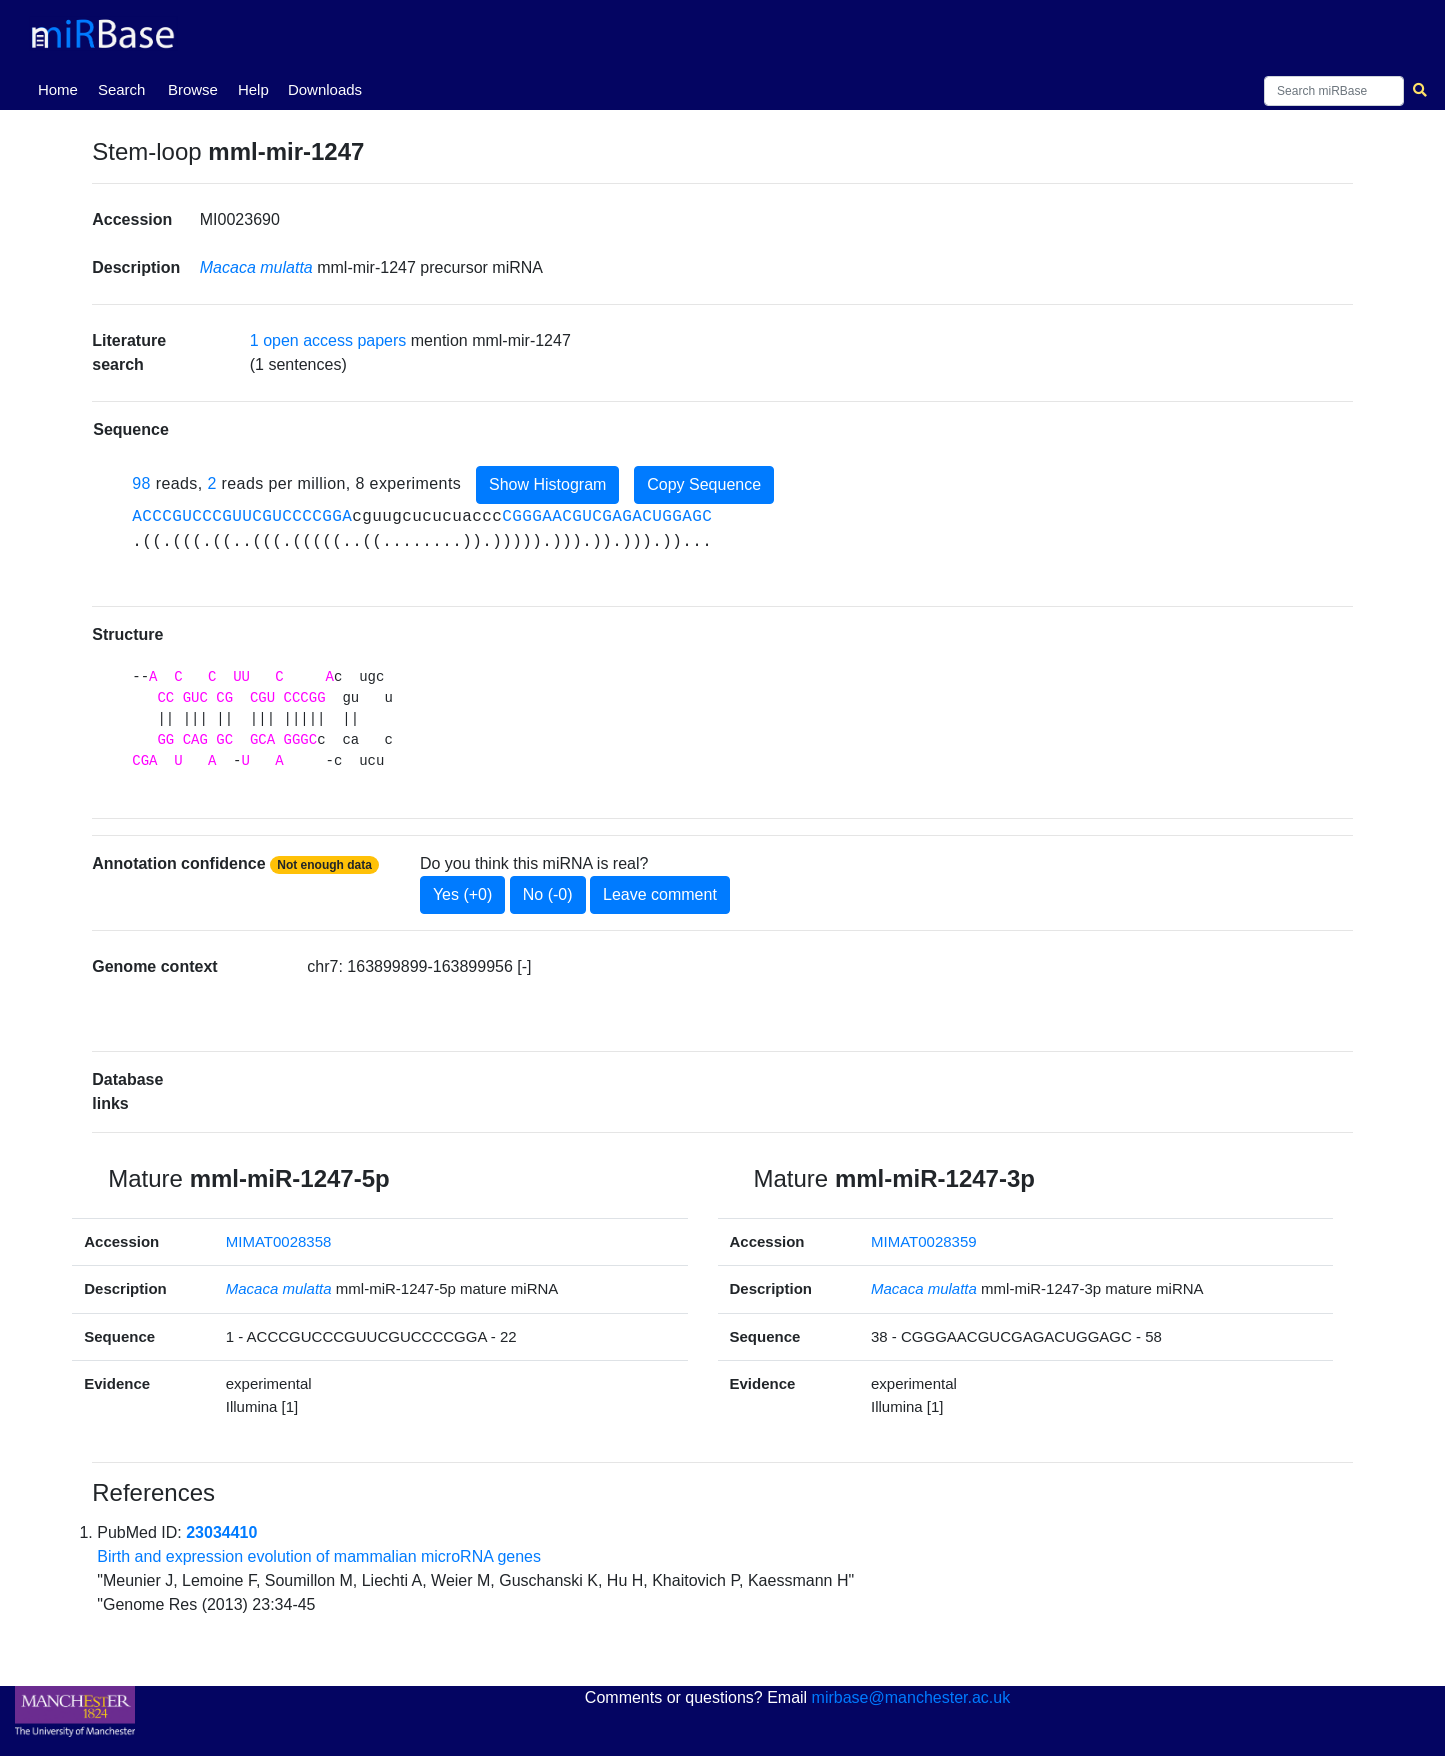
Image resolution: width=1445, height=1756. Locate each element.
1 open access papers (328, 340)
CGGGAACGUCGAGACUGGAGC (607, 517)
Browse (193, 89)
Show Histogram (547, 484)
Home (62, 88)
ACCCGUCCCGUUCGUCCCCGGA (242, 517)
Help (253, 89)
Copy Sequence (704, 484)
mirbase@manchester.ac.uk (911, 1697)
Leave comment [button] (660, 894)
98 (141, 483)
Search (122, 89)
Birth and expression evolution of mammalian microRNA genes (319, 1556)
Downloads (325, 89)
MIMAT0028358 (279, 1241)
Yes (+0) (462, 894)
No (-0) (548, 894)
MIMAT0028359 (924, 1241)
